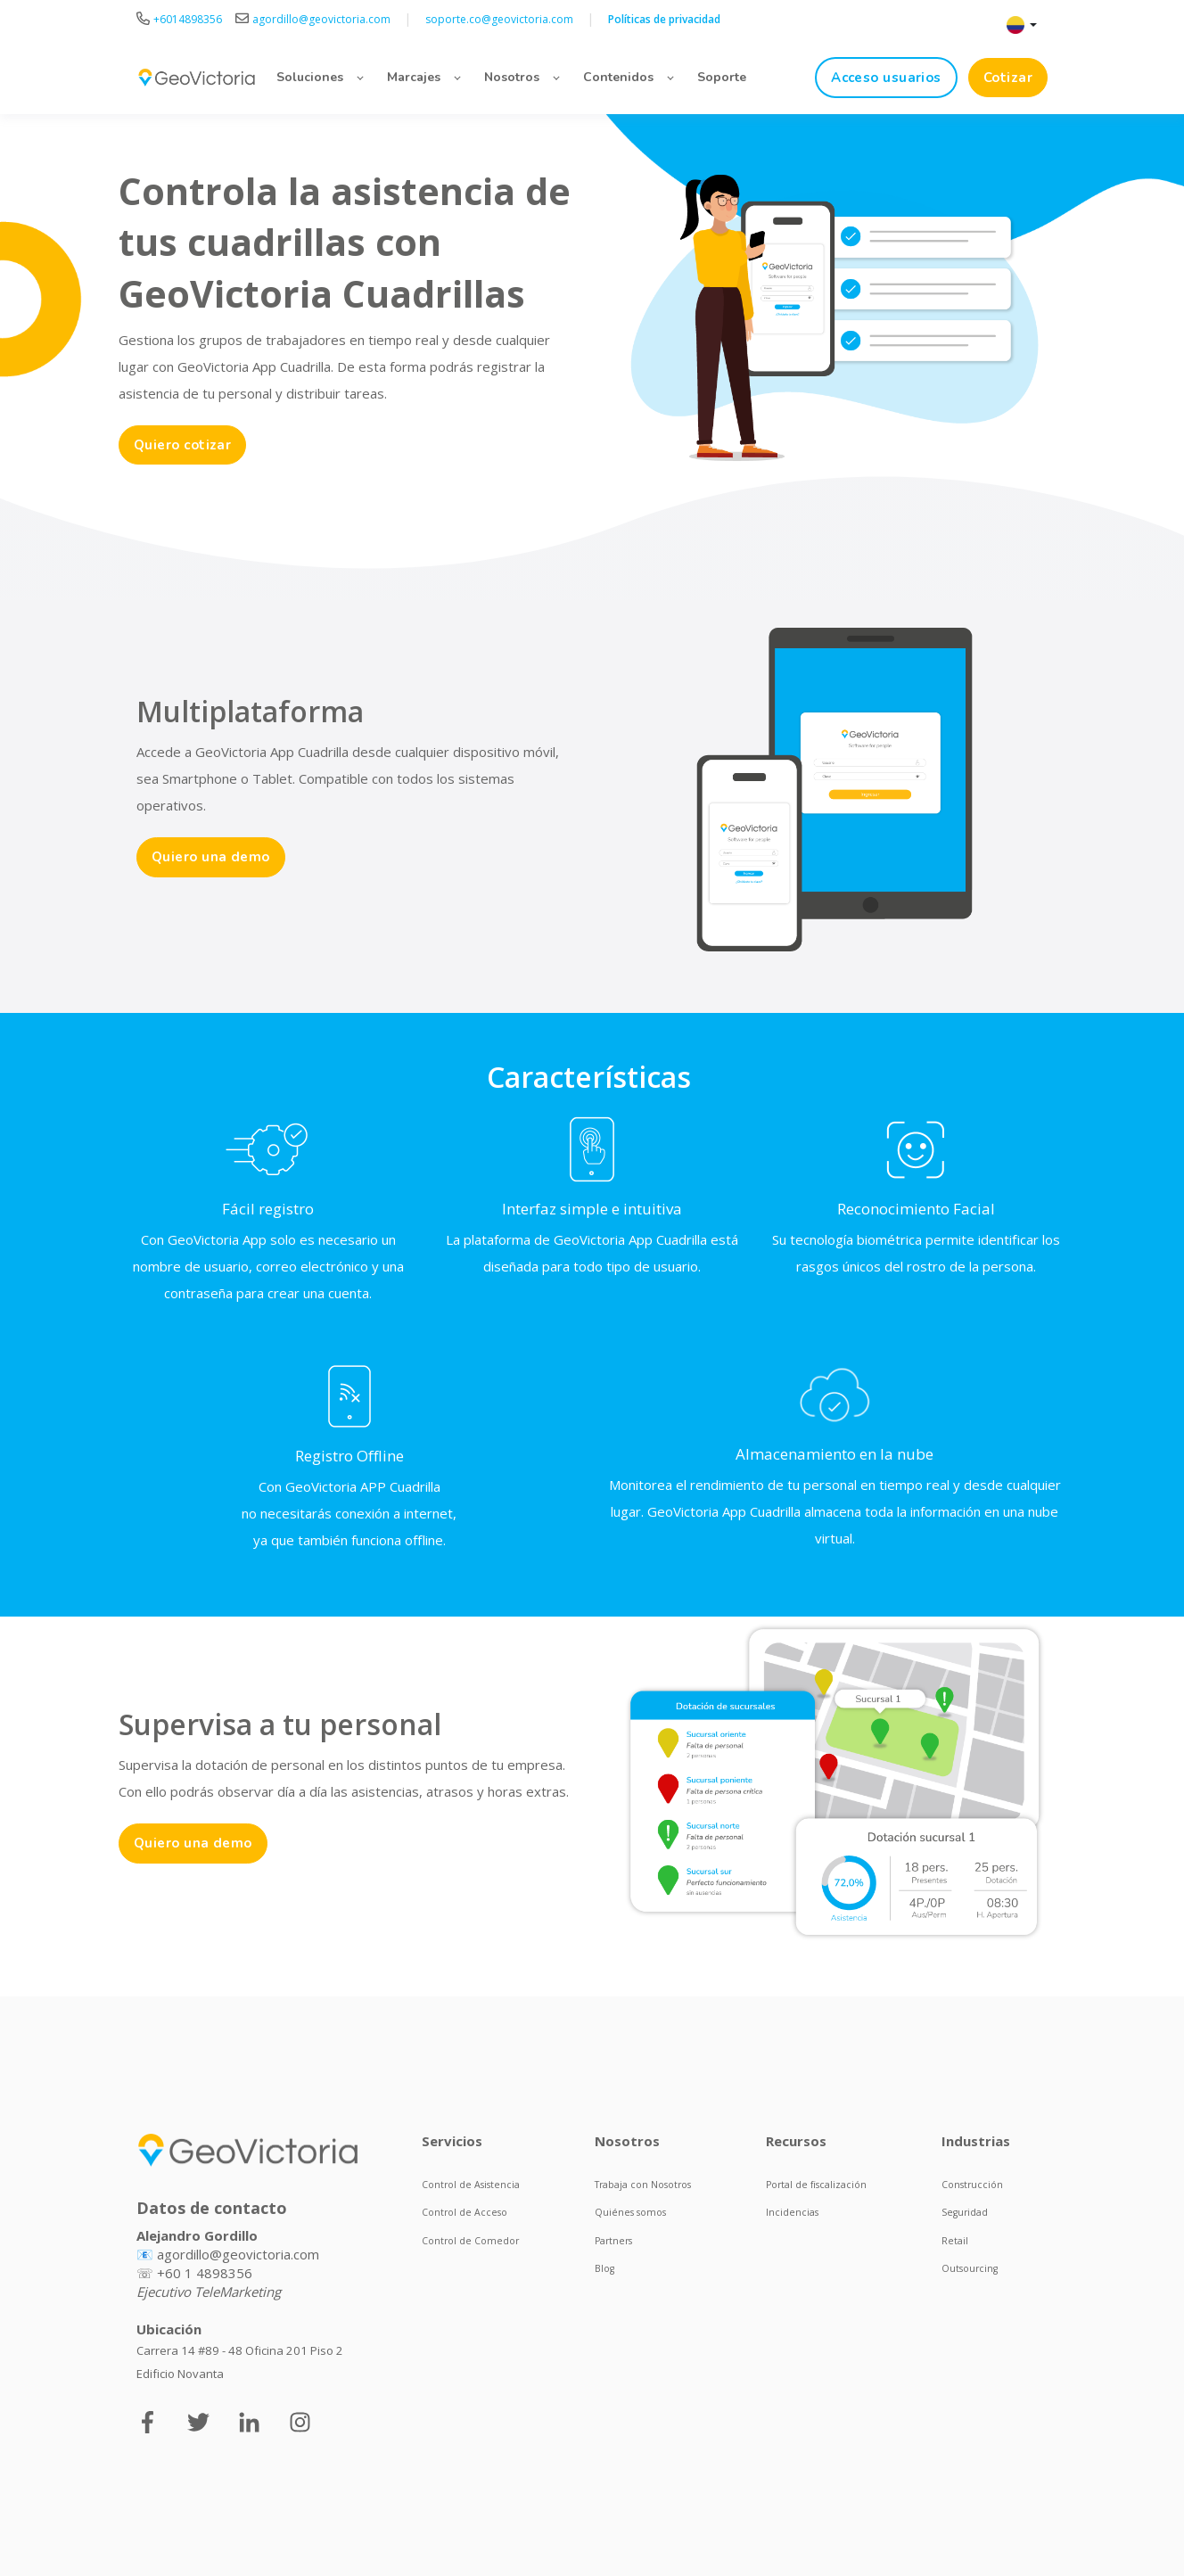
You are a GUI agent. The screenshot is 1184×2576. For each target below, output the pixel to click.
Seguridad (964, 2212)
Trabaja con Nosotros (643, 2184)
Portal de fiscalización (816, 2184)
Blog (604, 2268)
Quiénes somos (630, 2212)
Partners (613, 2240)
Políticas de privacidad (664, 19)
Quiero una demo (211, 857)
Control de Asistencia (471, 2184)
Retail (954, 2240)
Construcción (972, 2184)
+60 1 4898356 (204, 2273)
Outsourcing (969, 2268)
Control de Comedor (470, 2240)
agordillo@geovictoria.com (238, 2254)
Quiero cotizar (182, 445)
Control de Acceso (464, 2212)
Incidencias (792, 2212)
